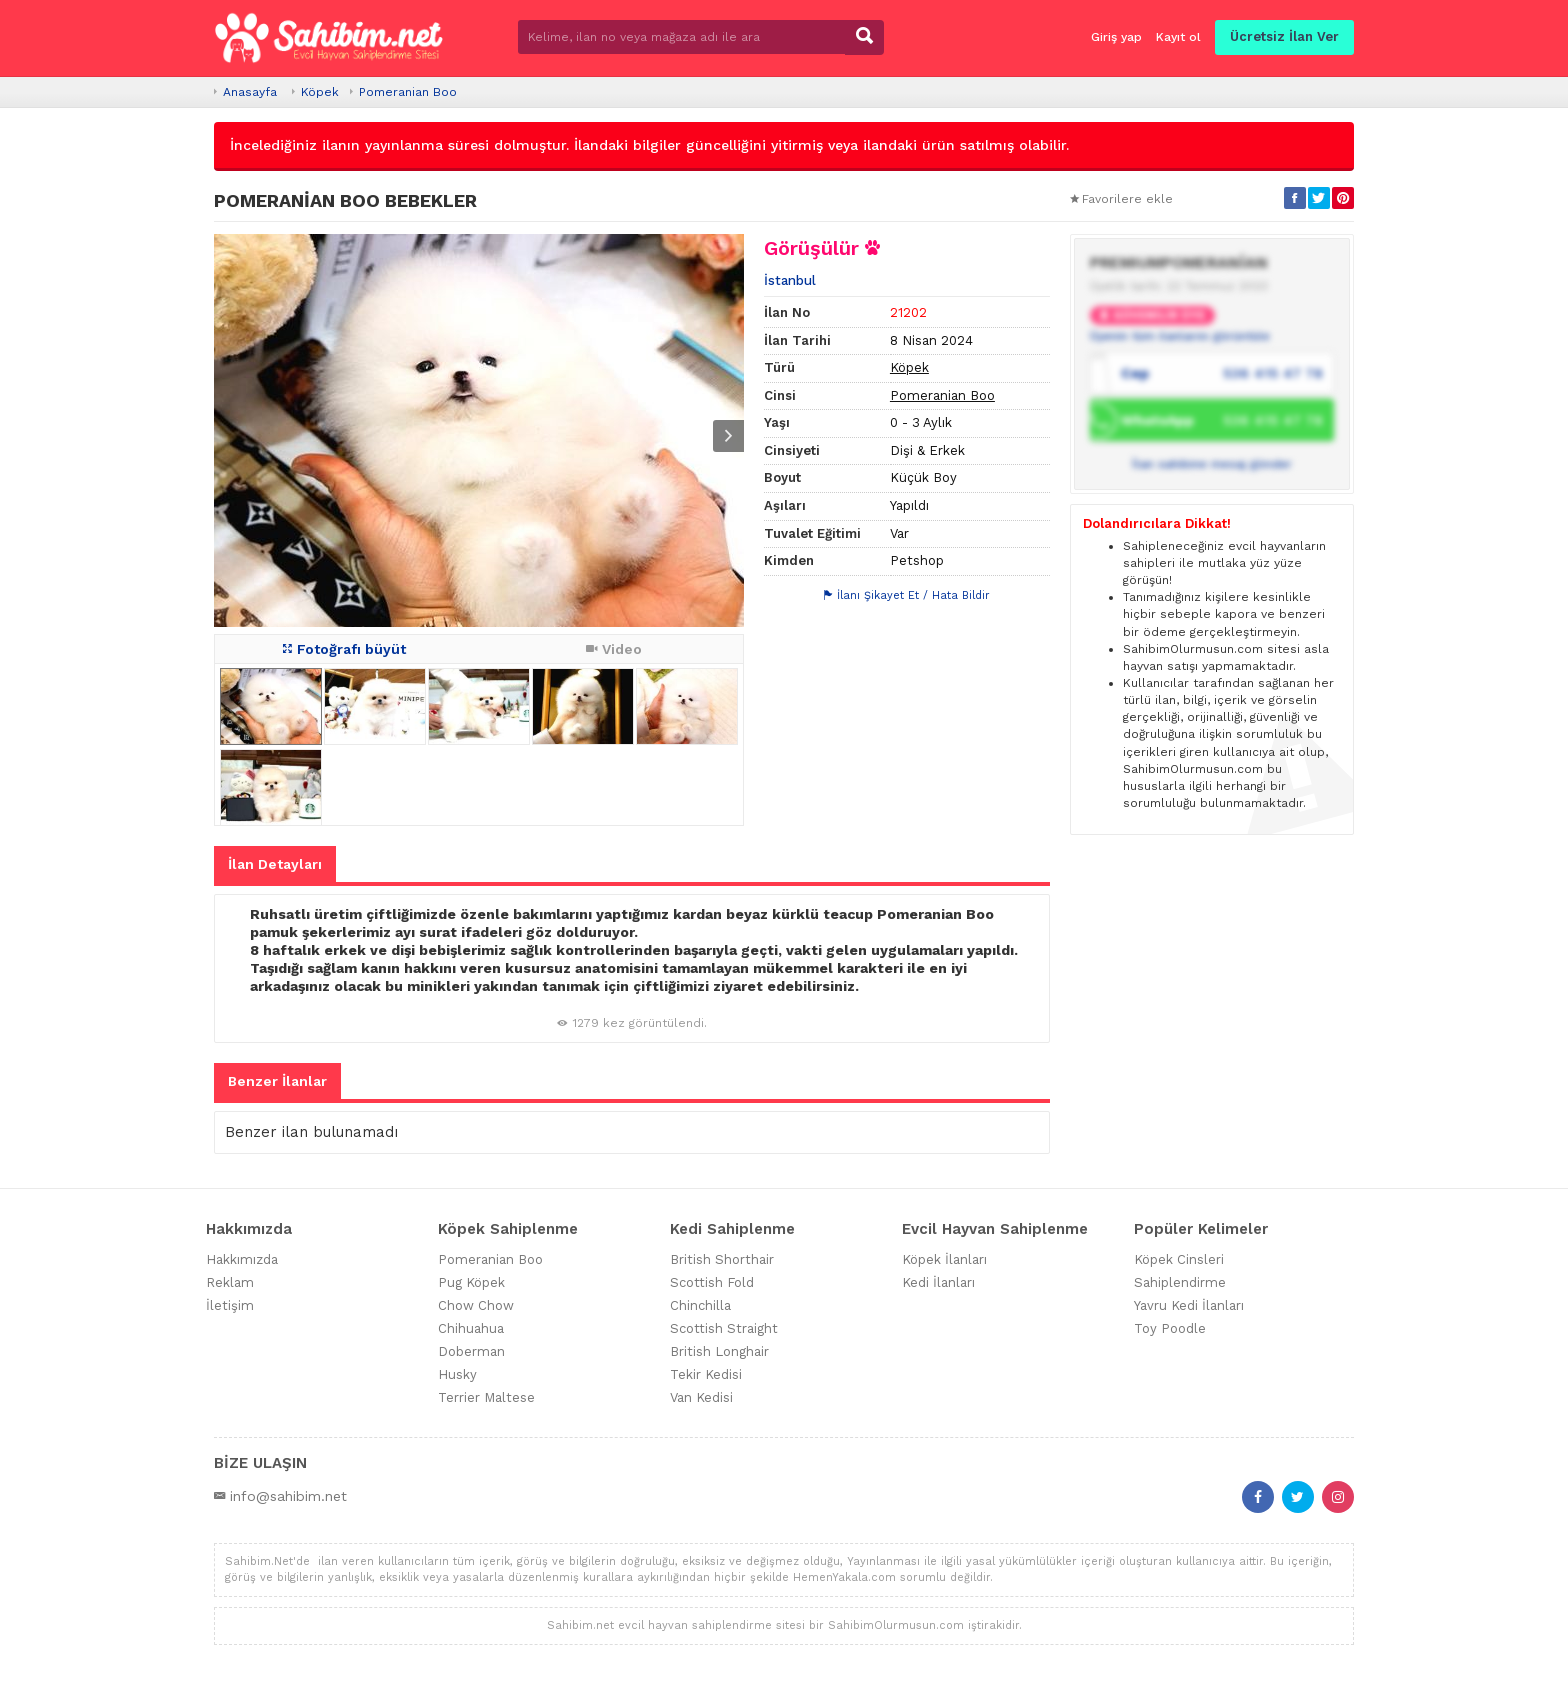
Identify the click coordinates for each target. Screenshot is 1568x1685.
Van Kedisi (701, 1397)
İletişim (230, 1305)
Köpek (320, 92)
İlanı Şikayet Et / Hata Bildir (907, 595)
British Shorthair (722, 1259)
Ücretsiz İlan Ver (1284, 36)
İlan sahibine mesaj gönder (1212, 464)
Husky (457, 1374)
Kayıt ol (1178, 37)
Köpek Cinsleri (1179, 1259)
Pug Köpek (471, 1282)
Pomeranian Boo (408, 92)
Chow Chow (476, 1305)
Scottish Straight (724, 1328)
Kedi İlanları (938, 1282)
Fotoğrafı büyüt (344, 649)
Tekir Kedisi (706, 1374)
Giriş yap (1116, 37)
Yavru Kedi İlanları (1189, 1305)
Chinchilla (700, 1305)
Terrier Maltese (486, 1397)
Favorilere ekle (1121, 199)
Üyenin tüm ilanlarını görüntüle (1180, 336)
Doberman (471, 1351)
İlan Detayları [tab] (275, 864)
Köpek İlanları (944, 1259)
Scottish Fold (712, 1282)
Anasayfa (250, 92)
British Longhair (719, 1351)
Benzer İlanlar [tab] (277, 1081)
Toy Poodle (1170, 1328)
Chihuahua (471, 1328)
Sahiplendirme (1180, 1282)
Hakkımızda (242, 1259)
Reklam (230, 1282)
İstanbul (790, 280)
